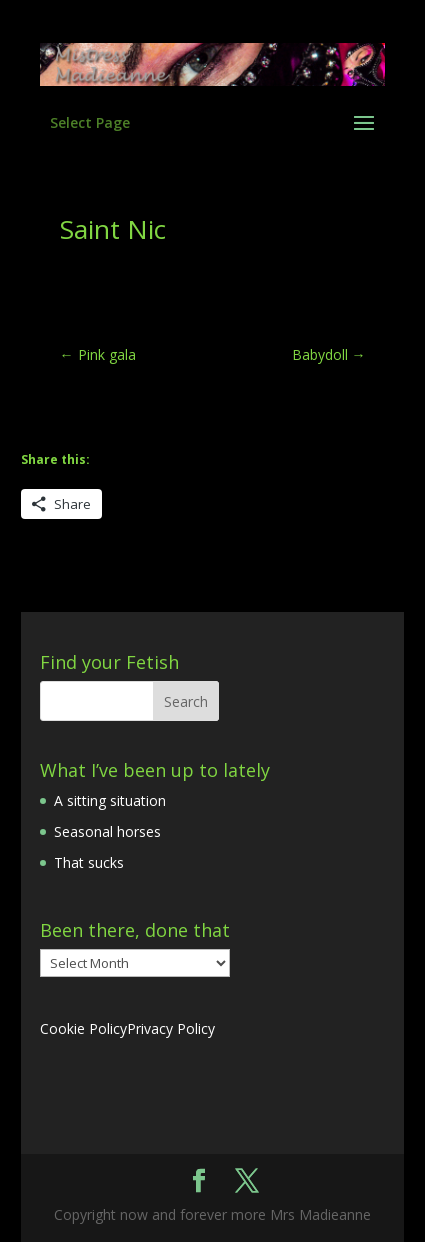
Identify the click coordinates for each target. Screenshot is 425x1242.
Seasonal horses (107, 831)
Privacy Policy (171, 1028)
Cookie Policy (83, 1028)
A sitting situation (110, 800)
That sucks (89, 862)
